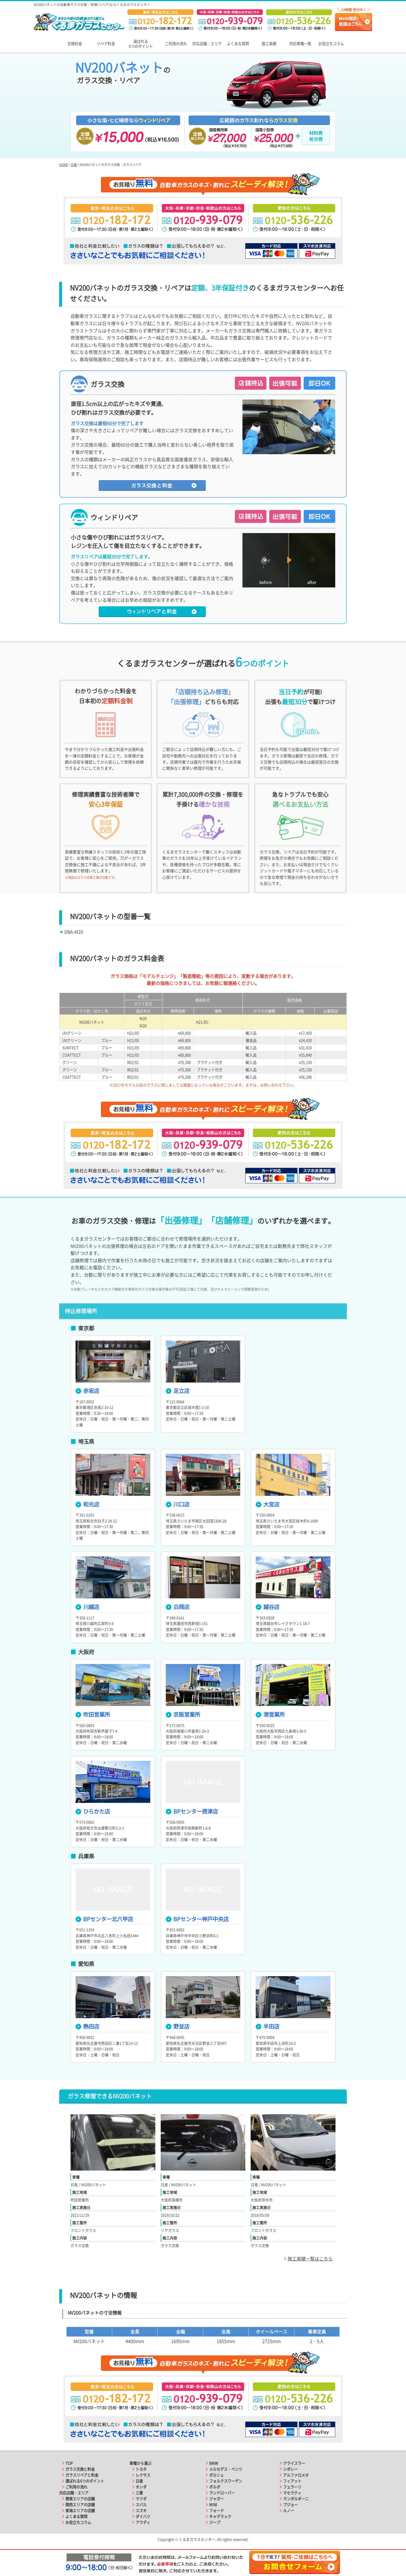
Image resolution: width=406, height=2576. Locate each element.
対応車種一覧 (300, 43)
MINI (213, 2504)
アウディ (143, 2522)
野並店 (177, 2026)
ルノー (288, 2510)
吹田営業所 (93, 1714)
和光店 (87, 1504)
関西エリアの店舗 (80, 2504)
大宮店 (267, 1504)
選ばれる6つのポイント (141, 44)
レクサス (143, 2475)
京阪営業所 (183, 1714)
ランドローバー (222, 2492)
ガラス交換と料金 (80, 2469)
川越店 (87, 1607)
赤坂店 (87, 1391)
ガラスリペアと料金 (81, 2475)
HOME (63, 164)
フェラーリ (292, 2487)
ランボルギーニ (296, 2498)
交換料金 (74, 43)
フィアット (292, 2481)
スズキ (141, 2510)
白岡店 (177, 1607)
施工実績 (269, 43)
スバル (141, 2504)
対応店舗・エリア (207, 43)
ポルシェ (216, 2475)
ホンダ (141, 2487)
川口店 (177, 1504)
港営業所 (270, 1714)
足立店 (177, 1391)
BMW (213, 2463)
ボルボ (214, 2487)
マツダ (141, 2498)
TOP (69, 2463)
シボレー (290, 2469)
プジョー (290, 2504)
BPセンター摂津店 (192, 1811)
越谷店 (267, 1607)
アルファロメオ (296, 2475)
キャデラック (220, 2516)
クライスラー (294, 2463)
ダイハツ (143, 2516)
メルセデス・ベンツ (225, 2469)
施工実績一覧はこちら (310, 2258)
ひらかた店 (93, 1811)
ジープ (214, 2522)
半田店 (267, 2026)
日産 (74, 164)
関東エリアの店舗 (80, 2498)
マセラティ (292, 2492)
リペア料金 (106, 43)
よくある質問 (238, 43)
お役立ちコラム (331, 43)
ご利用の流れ (176, 43)
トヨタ (141, 2469)
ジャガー (216, 2498)
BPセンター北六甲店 (104, 1919)
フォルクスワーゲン (225, 2481)
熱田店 (87, 2026)
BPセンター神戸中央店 (197, 1919)
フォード (216, 2510)
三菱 (139, 2492)
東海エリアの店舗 (80, 2510)
